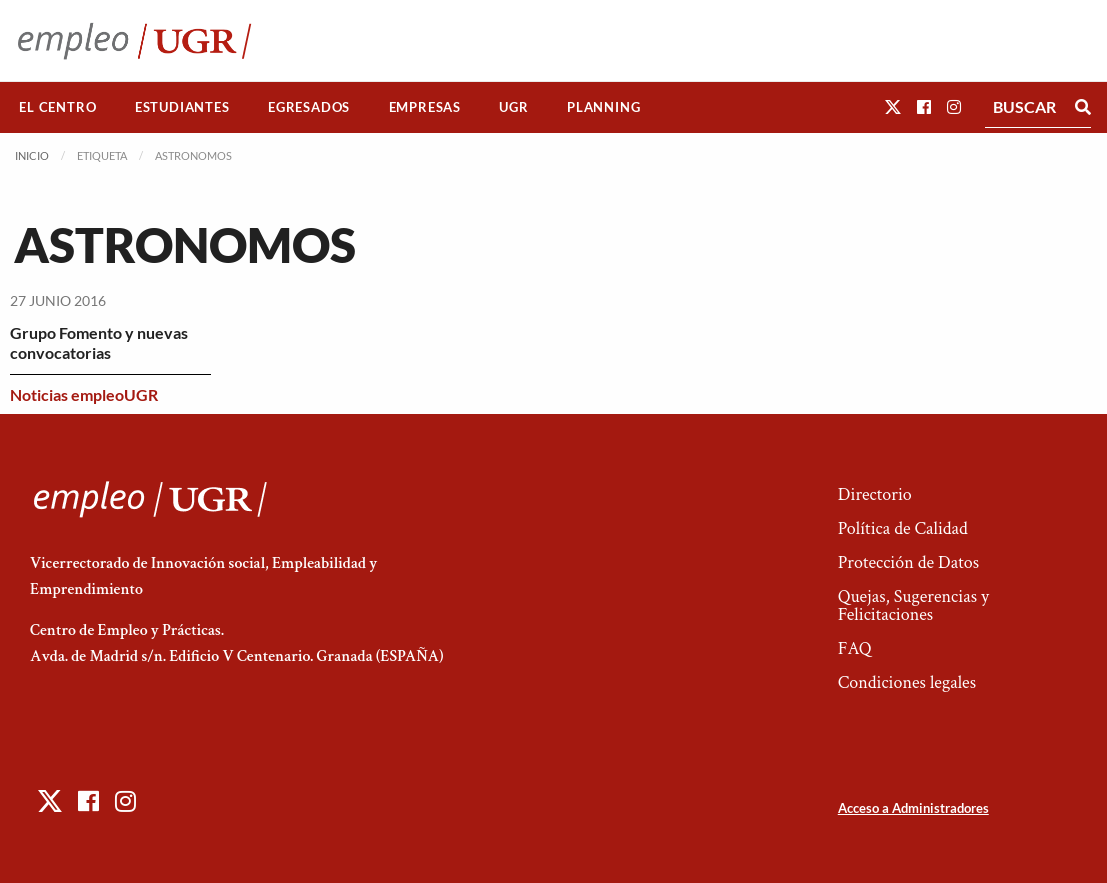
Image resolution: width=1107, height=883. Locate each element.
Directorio (875, 494)
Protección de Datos (908, 562)
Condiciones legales (907, 682)
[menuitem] (58, 107)
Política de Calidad (903, 528)
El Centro (57, 107)
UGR (513, 107)
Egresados (309, 107)
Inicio (32, 155)
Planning (603, 107)
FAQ (855, 648)
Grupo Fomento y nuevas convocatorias (99, 343)
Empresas (425, 107)
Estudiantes (182, 107)
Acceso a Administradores (913, 808)
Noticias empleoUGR (84, 394)
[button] (893, 106)
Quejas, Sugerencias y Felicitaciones (913, 605)
